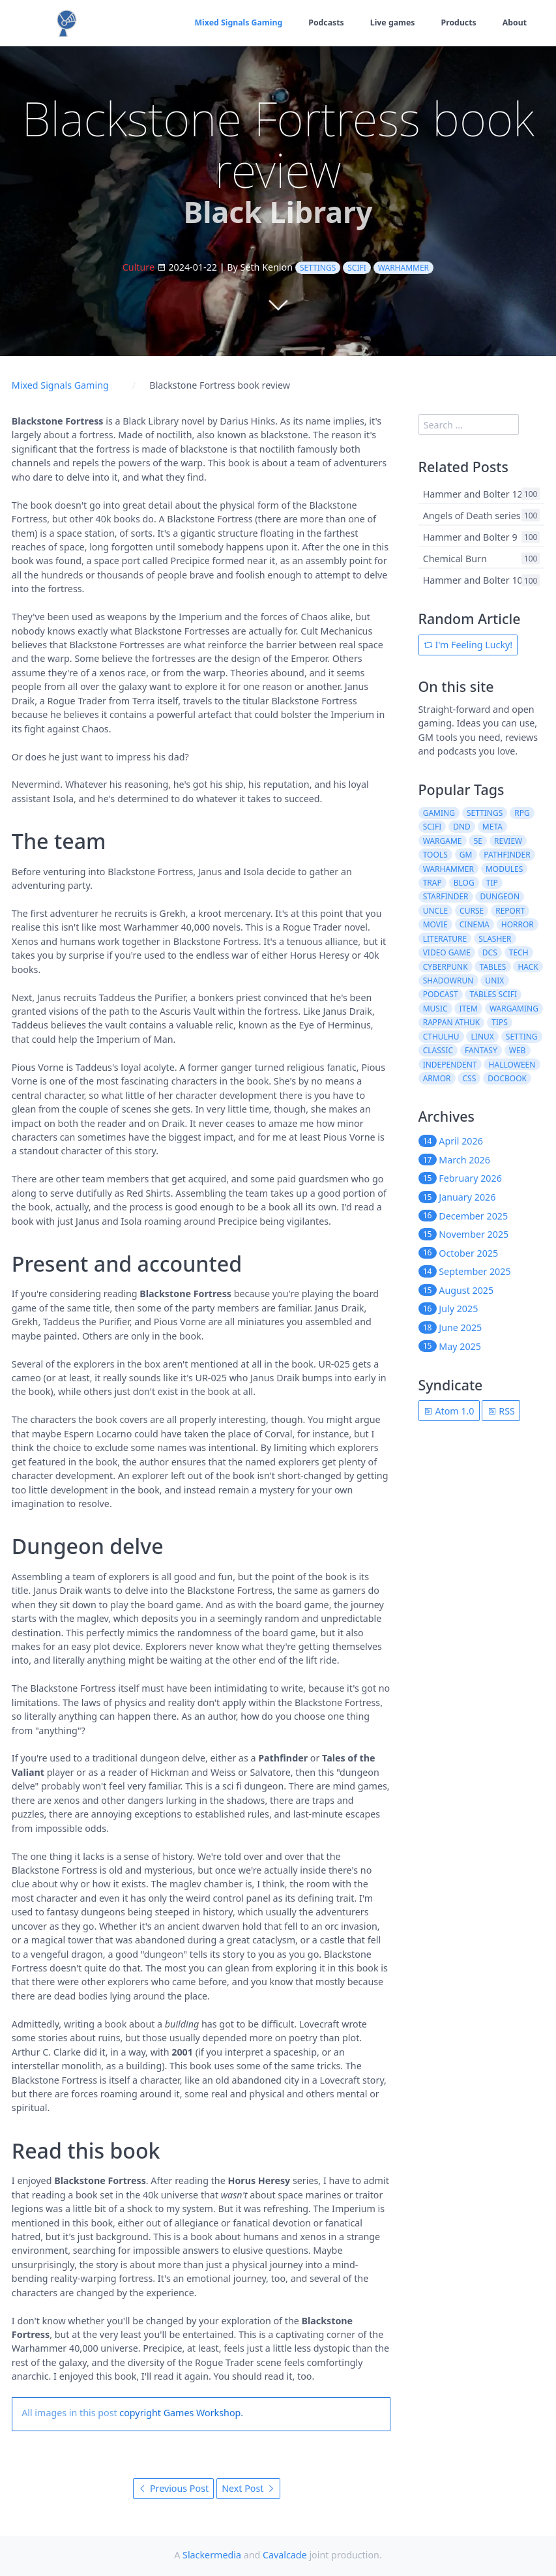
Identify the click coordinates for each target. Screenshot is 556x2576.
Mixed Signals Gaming (235, 22)
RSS (501, 1411)
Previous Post (173, 2488)
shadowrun (448, 980)
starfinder (446, 896)
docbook (507, 1078)
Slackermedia (212, 2555)
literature (445, 938)
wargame (442, 840)
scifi (356, 267)
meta (492, 826)
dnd (462, 826)
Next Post (248, 2488)
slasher (494, 938)
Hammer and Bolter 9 (470, 537)
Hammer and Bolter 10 (473, 580)
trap (432, 882)
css (469, 1078)
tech (519, 952)
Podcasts (324, 22)
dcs (489, 952)
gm (466, 854)
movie (435, 924)
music (435, 1008)
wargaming (514, 1008)
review (508, 840)
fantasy (481, 1050)
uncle (435, 910)
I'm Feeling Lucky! (468, 644)
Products (458, 22)
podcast (440, 994)
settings (318, 267)
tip (492, 882)
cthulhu (441, 1036)
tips (499, 1022)
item (469, 1008)
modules (504, 869)
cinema (475, 924)
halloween (512, 1064)
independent (450, 1064)
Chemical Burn (455, 558)
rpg (521, 812)
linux (482, 1036)
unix (494, 980)
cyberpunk (445, 966)
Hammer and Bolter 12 (473, 493)
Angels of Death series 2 (476, 515)
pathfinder (507, 854)
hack (528, 966)
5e (477, 840)
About (514, 22)
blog (464, 882)
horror (517, 924)
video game (447, 952)
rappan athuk (451, 1022)
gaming (439, 812)
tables (493, 966)
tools (435, 854)
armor (437, 1078)
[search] (468, 424)
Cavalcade (285, 2555)
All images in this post (69, 2412)
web (517, 1050)
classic (438, 1050)
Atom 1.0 (449, 1411)
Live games (391, 22)
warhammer (403, 267)
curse (472, 910)
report (510, 910)
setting (522, 1036)
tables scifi (494, 994)
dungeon (500, 896)
